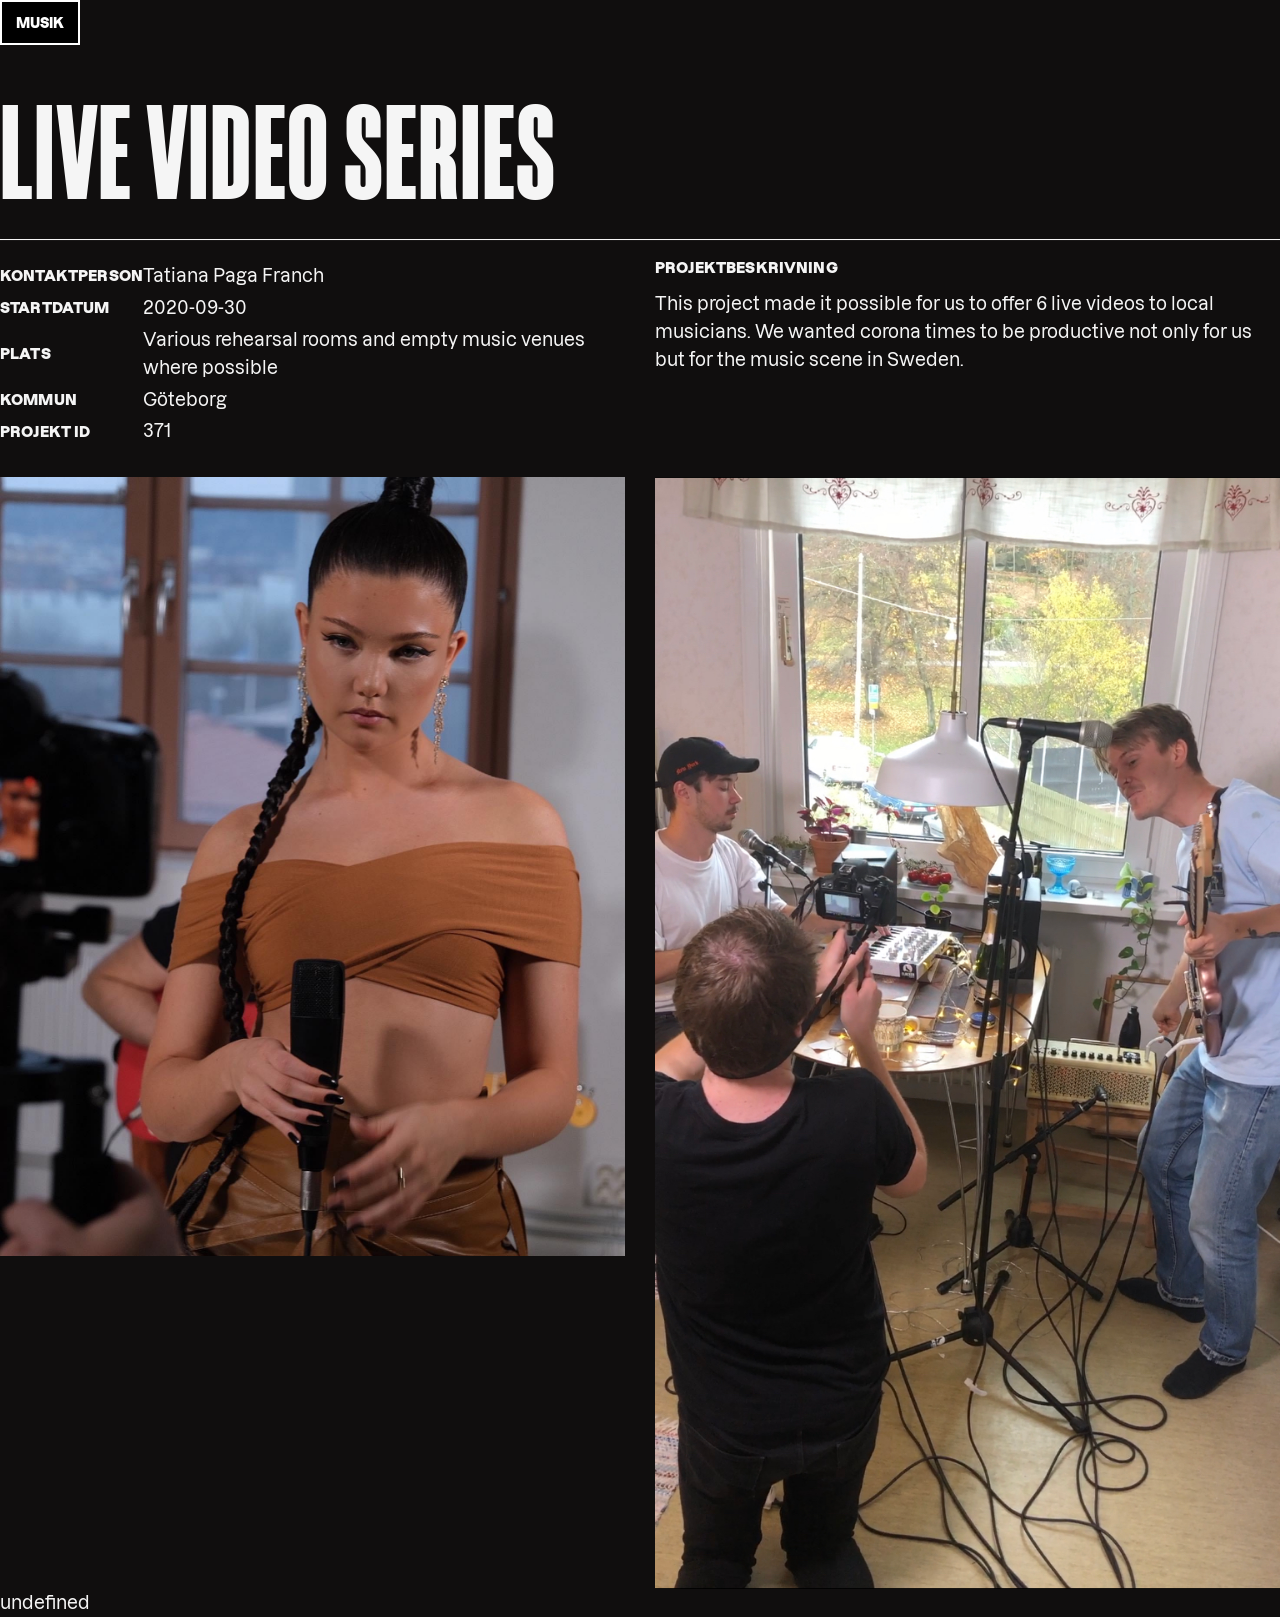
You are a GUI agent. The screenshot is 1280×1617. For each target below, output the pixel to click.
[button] (312, 865)
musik (40, 23)
